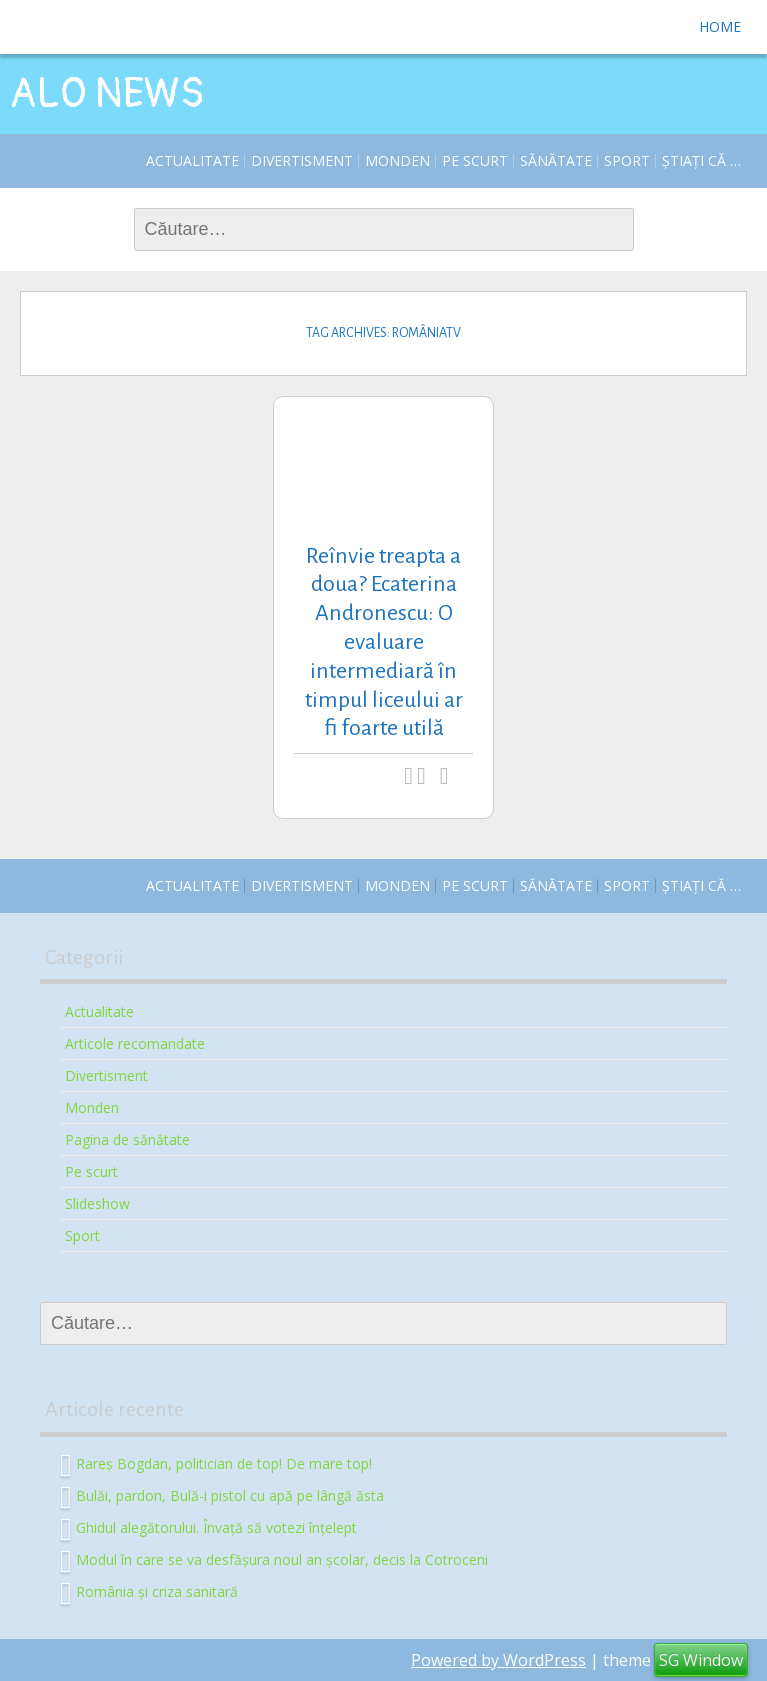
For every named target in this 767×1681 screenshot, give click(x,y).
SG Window (701, 1660)
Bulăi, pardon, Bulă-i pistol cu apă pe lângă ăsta (230, 1494)
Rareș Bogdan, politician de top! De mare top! (224, 1462)
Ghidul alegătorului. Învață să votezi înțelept (216, 1526)
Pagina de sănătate (127, 1139)
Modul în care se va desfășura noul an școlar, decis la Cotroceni (282, 1558)
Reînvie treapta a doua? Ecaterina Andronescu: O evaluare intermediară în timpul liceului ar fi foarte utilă (384, 642)
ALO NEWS (107, 94)
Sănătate (556, 160)
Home (720, 26)
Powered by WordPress (498, 1660)
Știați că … (701, 160)
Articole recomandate (135, 1043)
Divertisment (302, 160)
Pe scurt (475, 160)
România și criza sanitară (157, 1590)
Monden (397, 160)
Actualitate (192, 160)
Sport (627, 160)
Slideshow (97, 1203)
